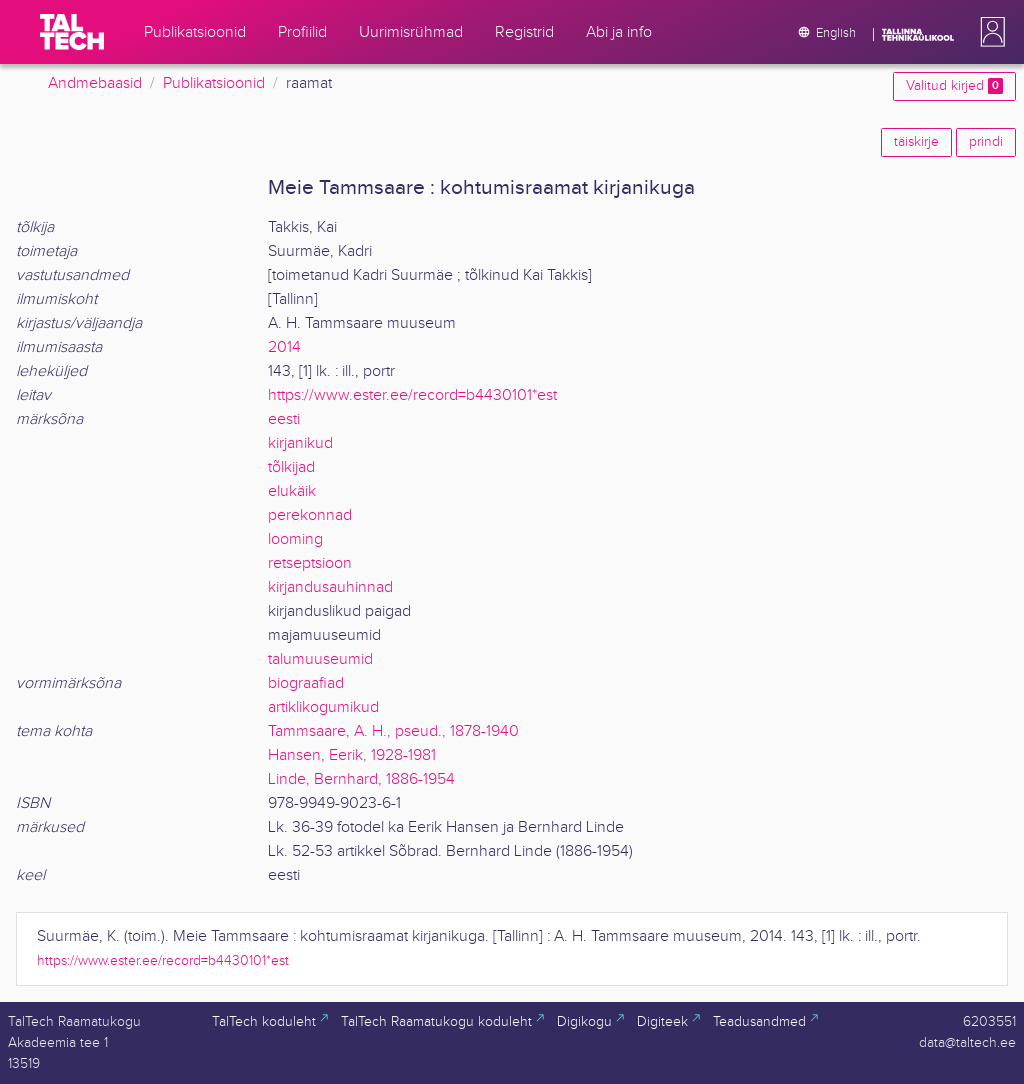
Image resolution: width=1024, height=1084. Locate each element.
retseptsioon (310, 563)
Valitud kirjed (954, 86)
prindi (986, 142)
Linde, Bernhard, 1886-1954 (361, 779)
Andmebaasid (95, 83)
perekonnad (310, 515)
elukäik (292, 491)
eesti (284, 419)
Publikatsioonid (214, 83)
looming (295, 539)
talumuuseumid (320, 659)
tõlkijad (291, 467)
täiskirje (916, 142)
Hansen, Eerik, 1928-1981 (352, 755)
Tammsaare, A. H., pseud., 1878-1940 (393, 731)
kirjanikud (300, 443)
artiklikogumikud (323, 707)
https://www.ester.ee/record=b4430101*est (412, 395)
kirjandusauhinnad (330, 587)
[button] (989, 32)
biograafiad (306, 683)
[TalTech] (72, 32)
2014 (284, 347)
